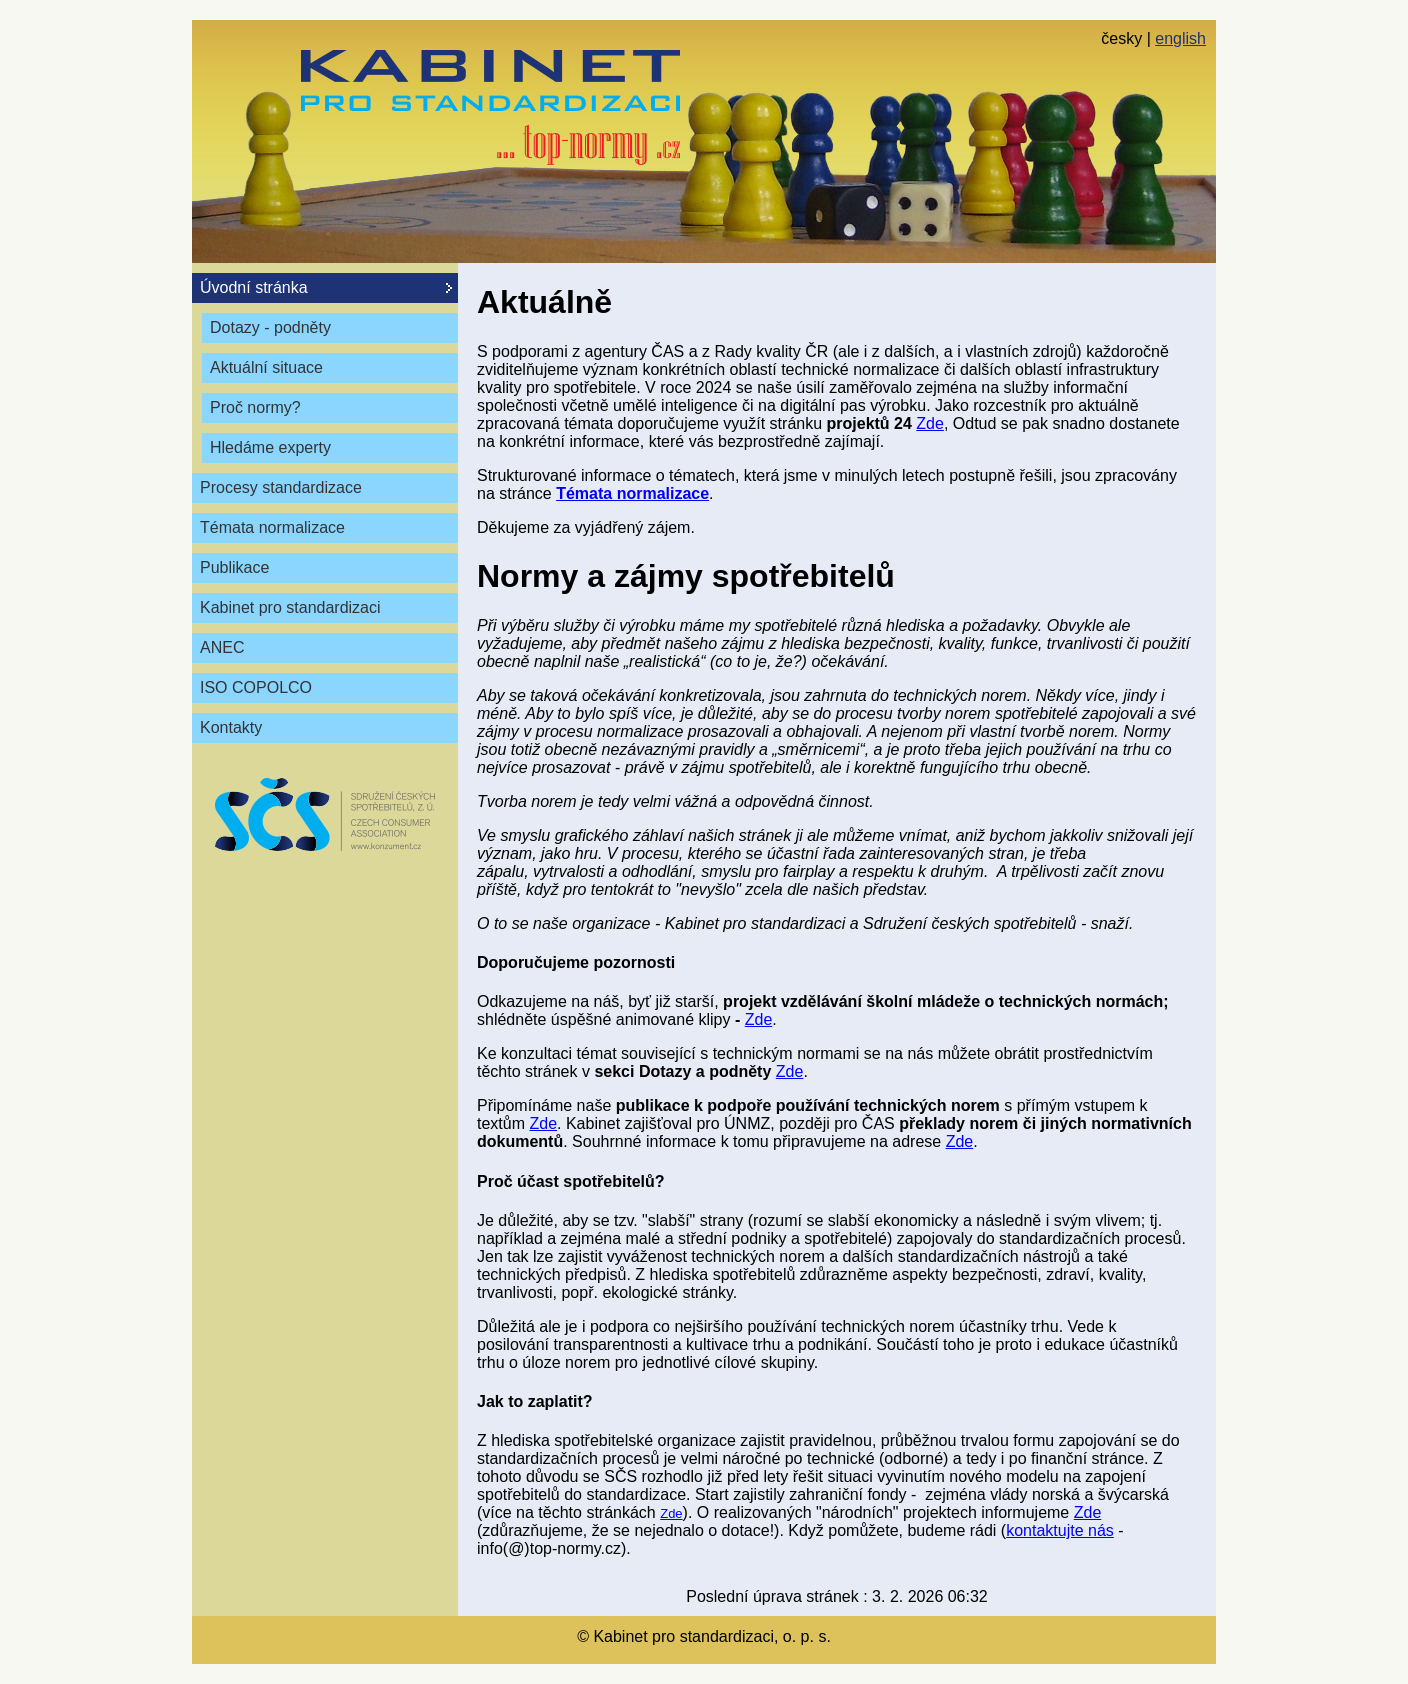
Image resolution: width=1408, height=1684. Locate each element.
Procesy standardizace (281, 487)
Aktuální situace (266, 367)
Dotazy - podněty (270, 327)
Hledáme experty (270, 447)
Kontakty (231, 727)
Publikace (234, 567)
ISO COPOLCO (256, 687)
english (1180, 38)
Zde (930, 423)
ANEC (222, 647)
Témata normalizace (272, 527)
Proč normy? (255, 407)
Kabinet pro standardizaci (290, 607)
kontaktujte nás (1060, 1530)
